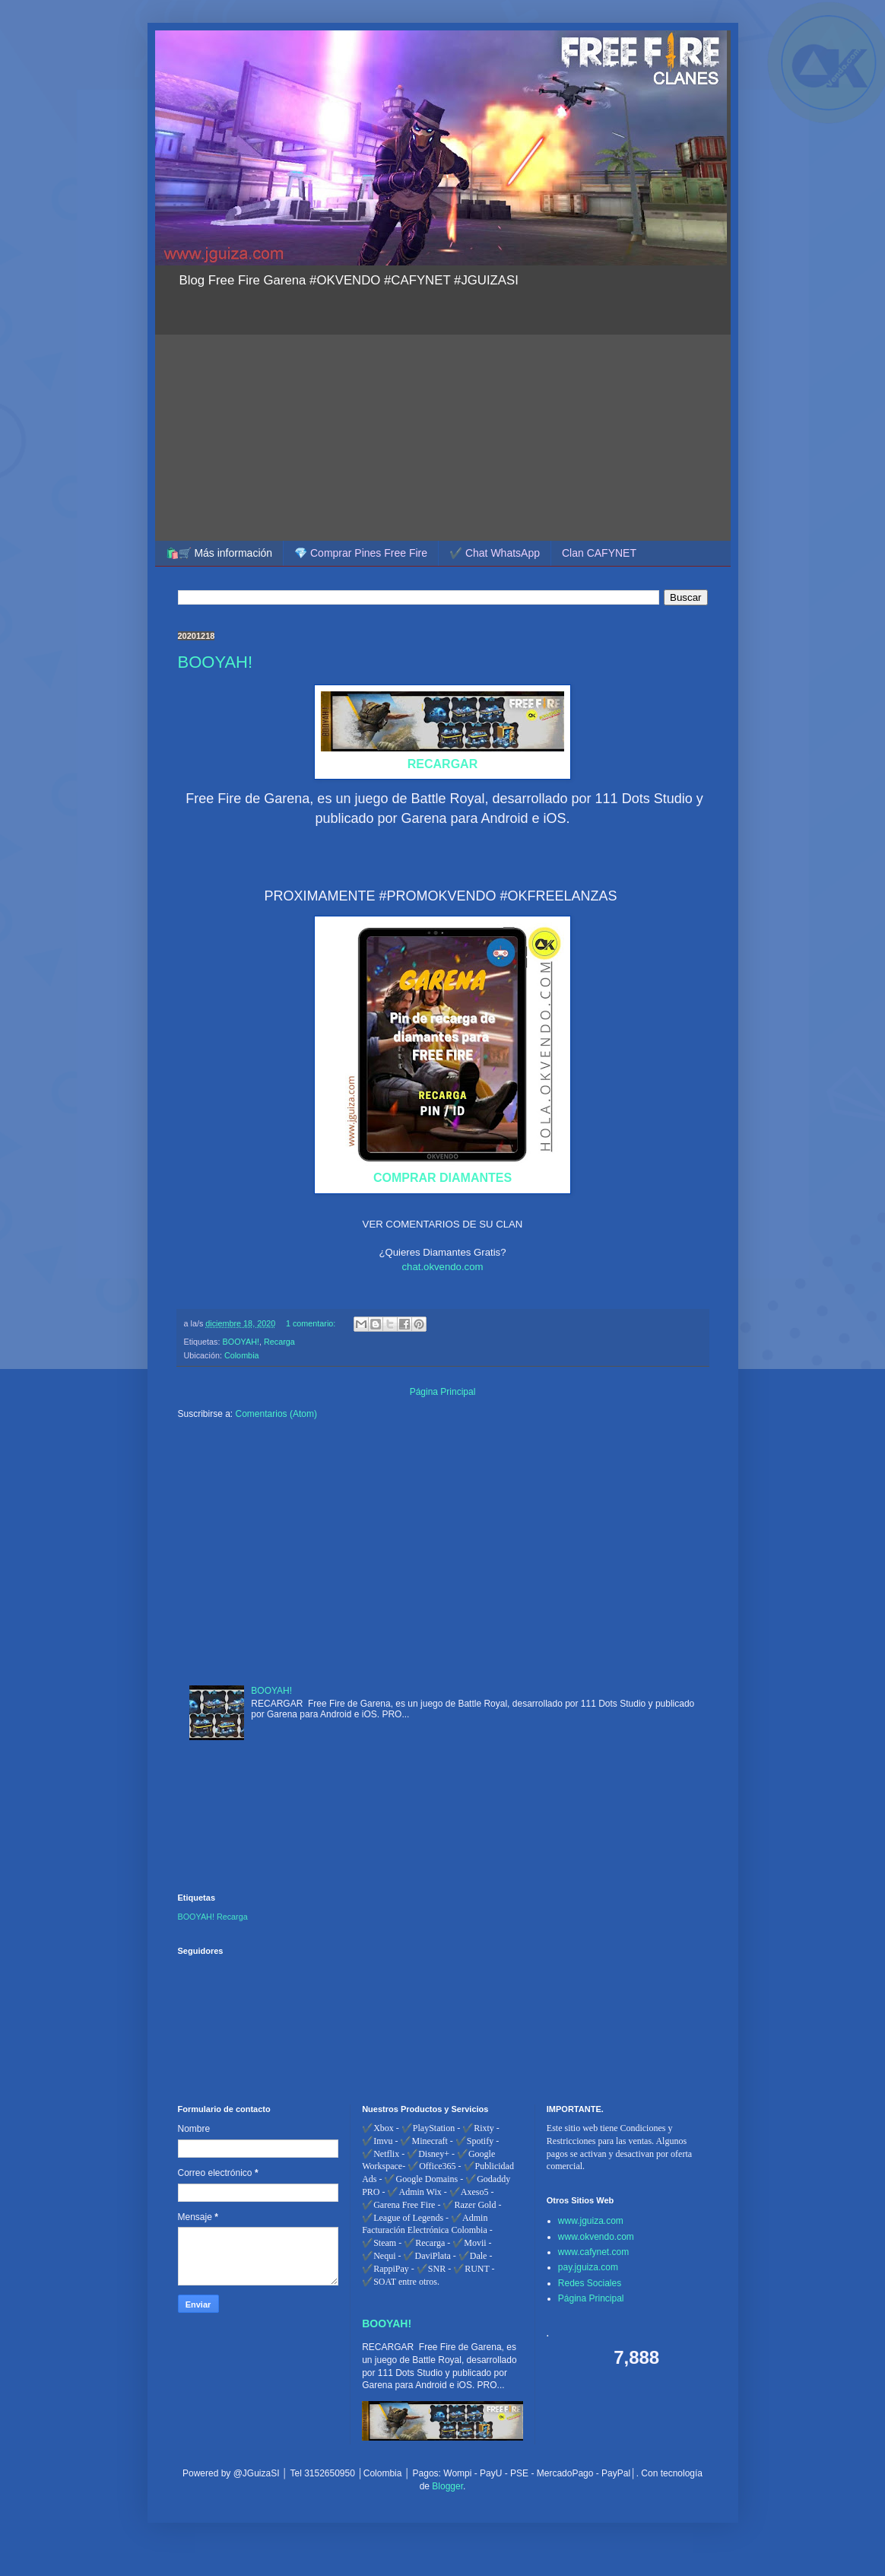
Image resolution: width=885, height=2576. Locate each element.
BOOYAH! (215, 662)
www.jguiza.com (590, 2220)
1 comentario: (312, 1323)
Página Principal (443, 1391)
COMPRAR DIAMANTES (442, 1177)
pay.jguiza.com (588, 2267)
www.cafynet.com (593, 2252)
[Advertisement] (443, 415)
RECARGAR (442, 764)
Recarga (279, 1341)
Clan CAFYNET (599, 553)
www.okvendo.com (596, 2236)
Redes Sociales (589, 2283)
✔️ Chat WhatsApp (494, 553)
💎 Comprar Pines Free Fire (360, 553)
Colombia (241, 1355)
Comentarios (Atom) (276, 1414)
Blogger (447, 2486)
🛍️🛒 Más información (219, 553)
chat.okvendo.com (442, 1266)
